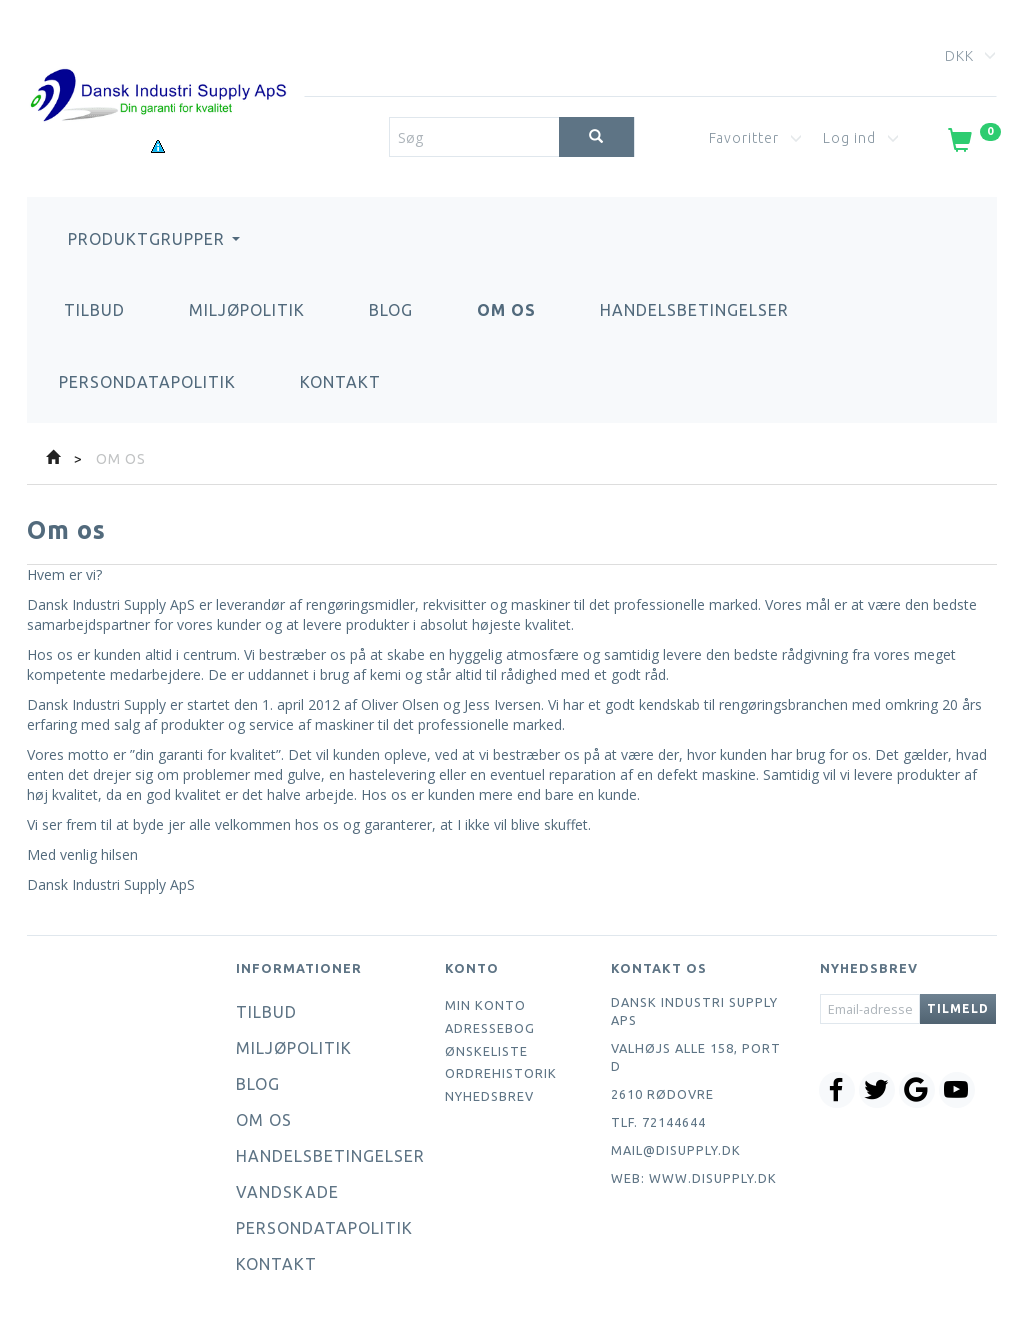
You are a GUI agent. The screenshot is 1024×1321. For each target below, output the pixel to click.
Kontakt (340, 382)
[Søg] (596, 137)
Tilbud (94, 310)
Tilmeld (958, 1008)
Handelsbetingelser (694, 310)
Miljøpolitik (247, 310)
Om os (506, 310)
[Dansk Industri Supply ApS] (158, 65)
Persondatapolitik (147, 382)
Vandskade (287, 1192)
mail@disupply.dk (676, 1150)
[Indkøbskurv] (972, 144)
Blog (391, 310)
